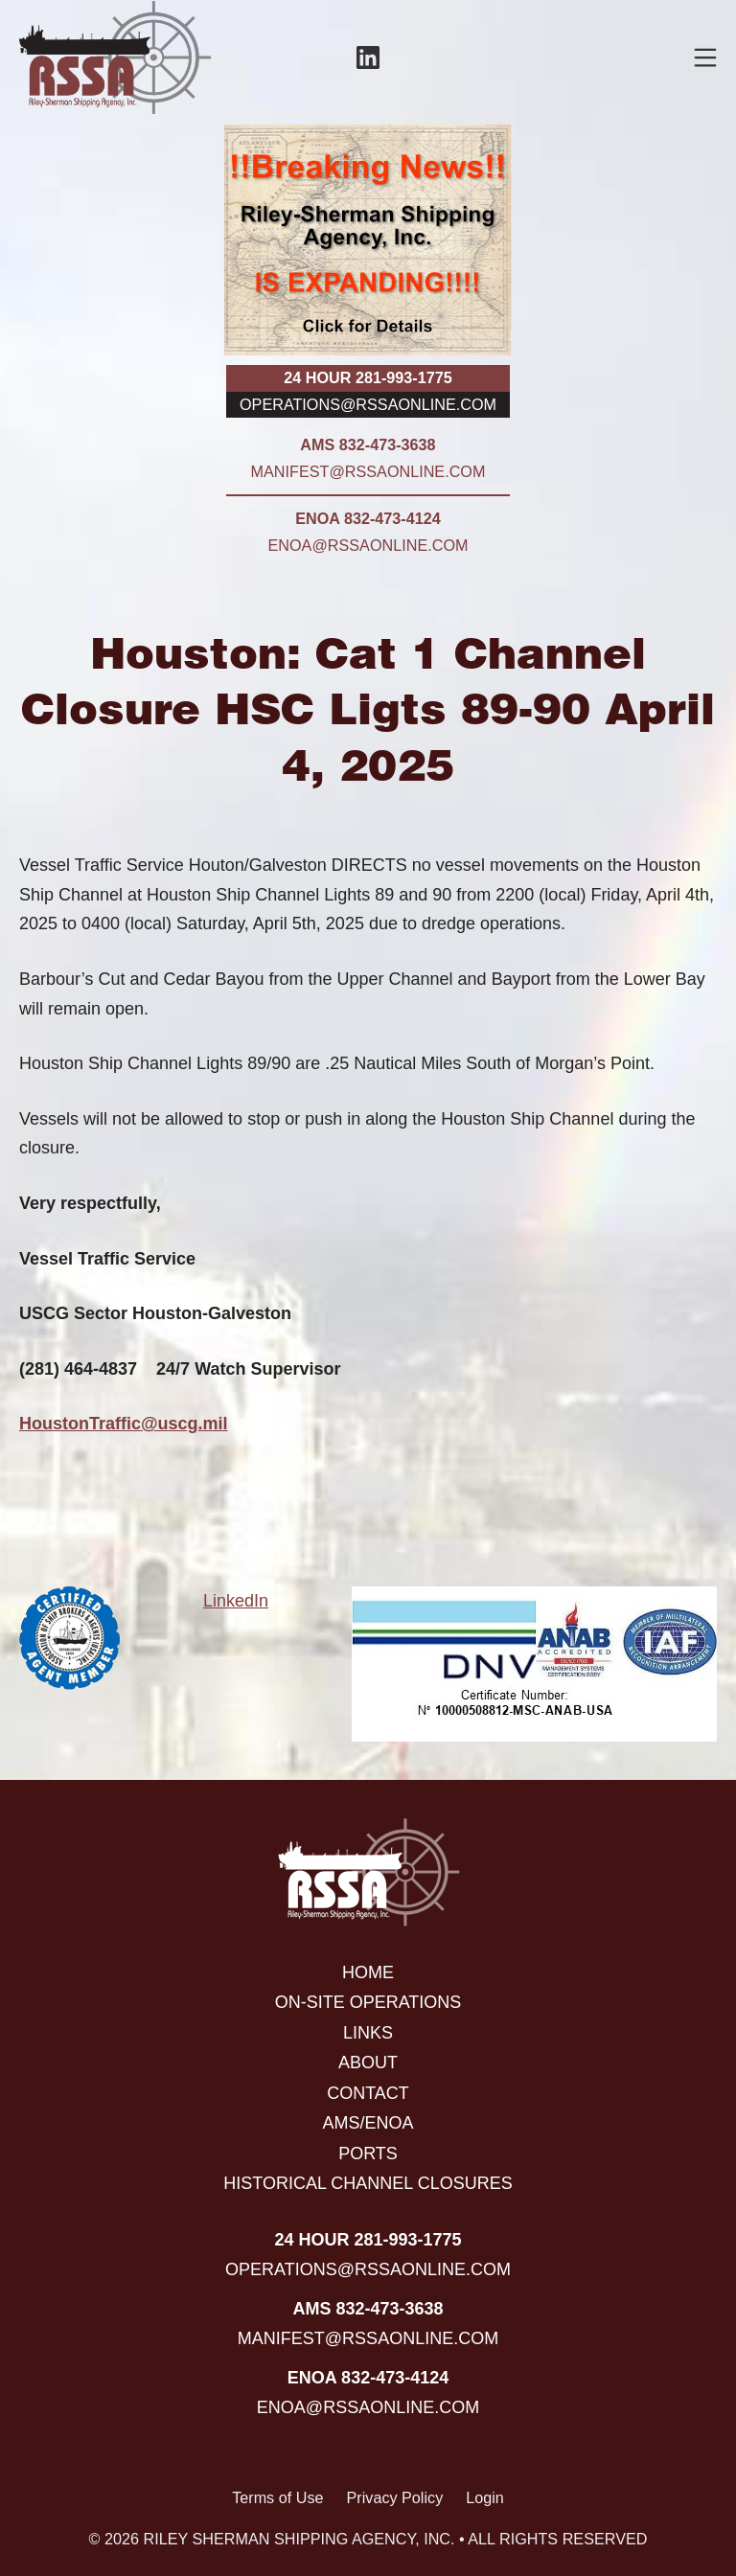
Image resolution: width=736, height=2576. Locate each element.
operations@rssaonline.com (368, 404)
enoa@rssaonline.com (368, 545)
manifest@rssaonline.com (368, 471)
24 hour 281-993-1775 (367, 377)
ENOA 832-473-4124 (367, 518)
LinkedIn (235, 1600)
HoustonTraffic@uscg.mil (123, 1423)
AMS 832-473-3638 (367, 444)
